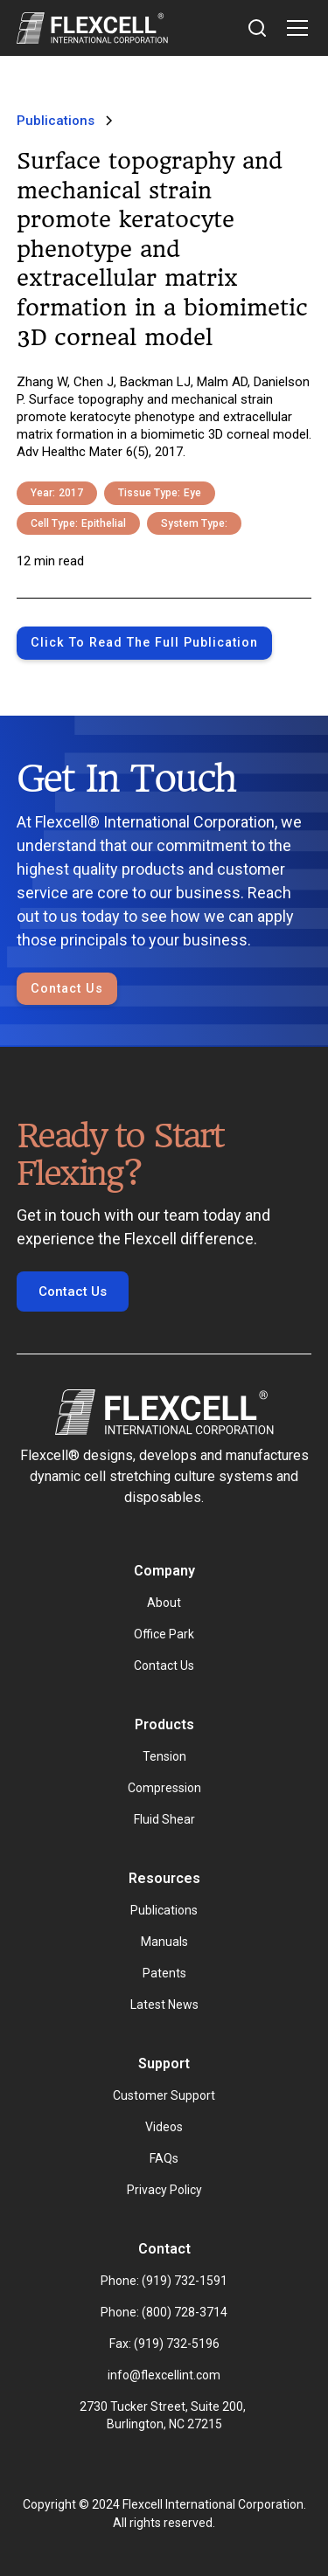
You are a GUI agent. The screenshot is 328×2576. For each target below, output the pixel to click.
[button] (293, 28)
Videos (164, 2127)
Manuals (164, 1942)
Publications (164, 1910)
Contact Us (67, 988)
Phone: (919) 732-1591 (164, 2281)
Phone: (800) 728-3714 (164, 2312)
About (164, 1603)
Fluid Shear (164, 1819)
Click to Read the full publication (144, 642)
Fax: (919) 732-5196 (164, 2344)
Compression (164, 1788)
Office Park (164, 1634)
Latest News (164, 2005)
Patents (164, 1973)
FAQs (164, 2158)
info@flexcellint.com (164, 2375)
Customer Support (164, 2095)
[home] (92, 28)
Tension (164, 1756)
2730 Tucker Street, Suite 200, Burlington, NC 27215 (164, 2415)
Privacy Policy (164, 2190)
